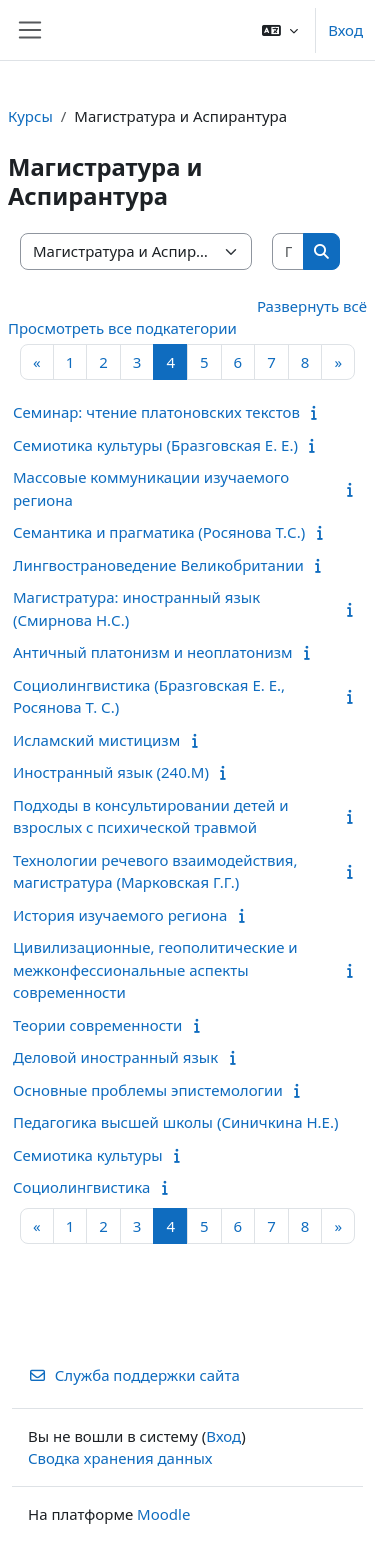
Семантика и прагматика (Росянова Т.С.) (159, 532)
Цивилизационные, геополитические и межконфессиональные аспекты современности (155, 969)
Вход (345, 30)
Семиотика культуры (88, 1155)
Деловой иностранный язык (115, 1057)
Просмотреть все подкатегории (122, 328)
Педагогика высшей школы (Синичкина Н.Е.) (175, 1122)
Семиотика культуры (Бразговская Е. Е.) (155, 445)
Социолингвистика (81, 1187)
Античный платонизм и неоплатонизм (153, 652)
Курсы (30, 116)
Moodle (163, 1514)
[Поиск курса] (288, 251)
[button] (280, 30)
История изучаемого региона (120, 915)
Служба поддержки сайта (134, 1375)
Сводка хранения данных (120, 1458)
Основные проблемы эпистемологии (148, 1090)
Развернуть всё (312, 306)
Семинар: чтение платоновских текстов (156, 412)
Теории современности (97, 1025)
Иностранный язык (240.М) (111, 772)
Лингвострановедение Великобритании (158, 565)
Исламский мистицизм (96, 740)
